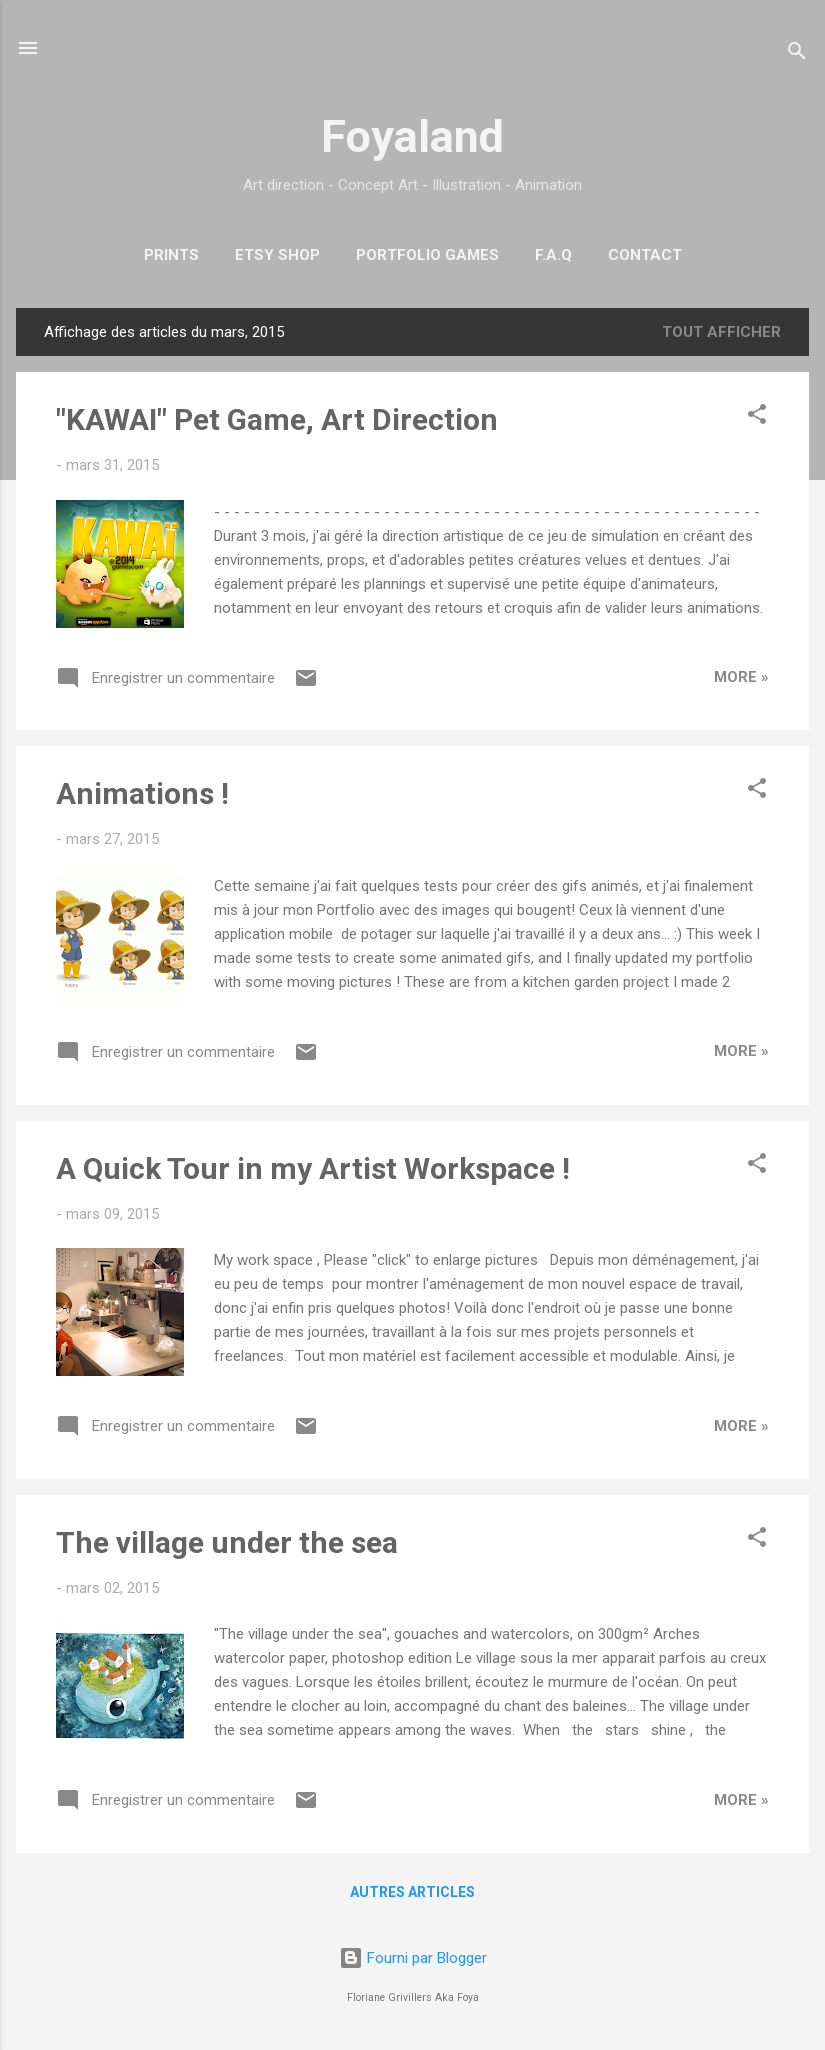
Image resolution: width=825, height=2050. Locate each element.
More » (741, 677)
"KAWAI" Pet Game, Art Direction (277, 419)
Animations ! (142, 793)
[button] (757, 417)
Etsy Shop (277, 255)
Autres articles (412, 1892)
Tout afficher (721, 332)
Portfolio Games (427, 255)
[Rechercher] (797, 54)
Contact (645, 255)
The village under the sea (227, 1542)
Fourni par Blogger (413, 1958)
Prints (171, 255)
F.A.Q (553, 255)
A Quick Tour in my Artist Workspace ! (313, 1168)
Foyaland (412, 136)
